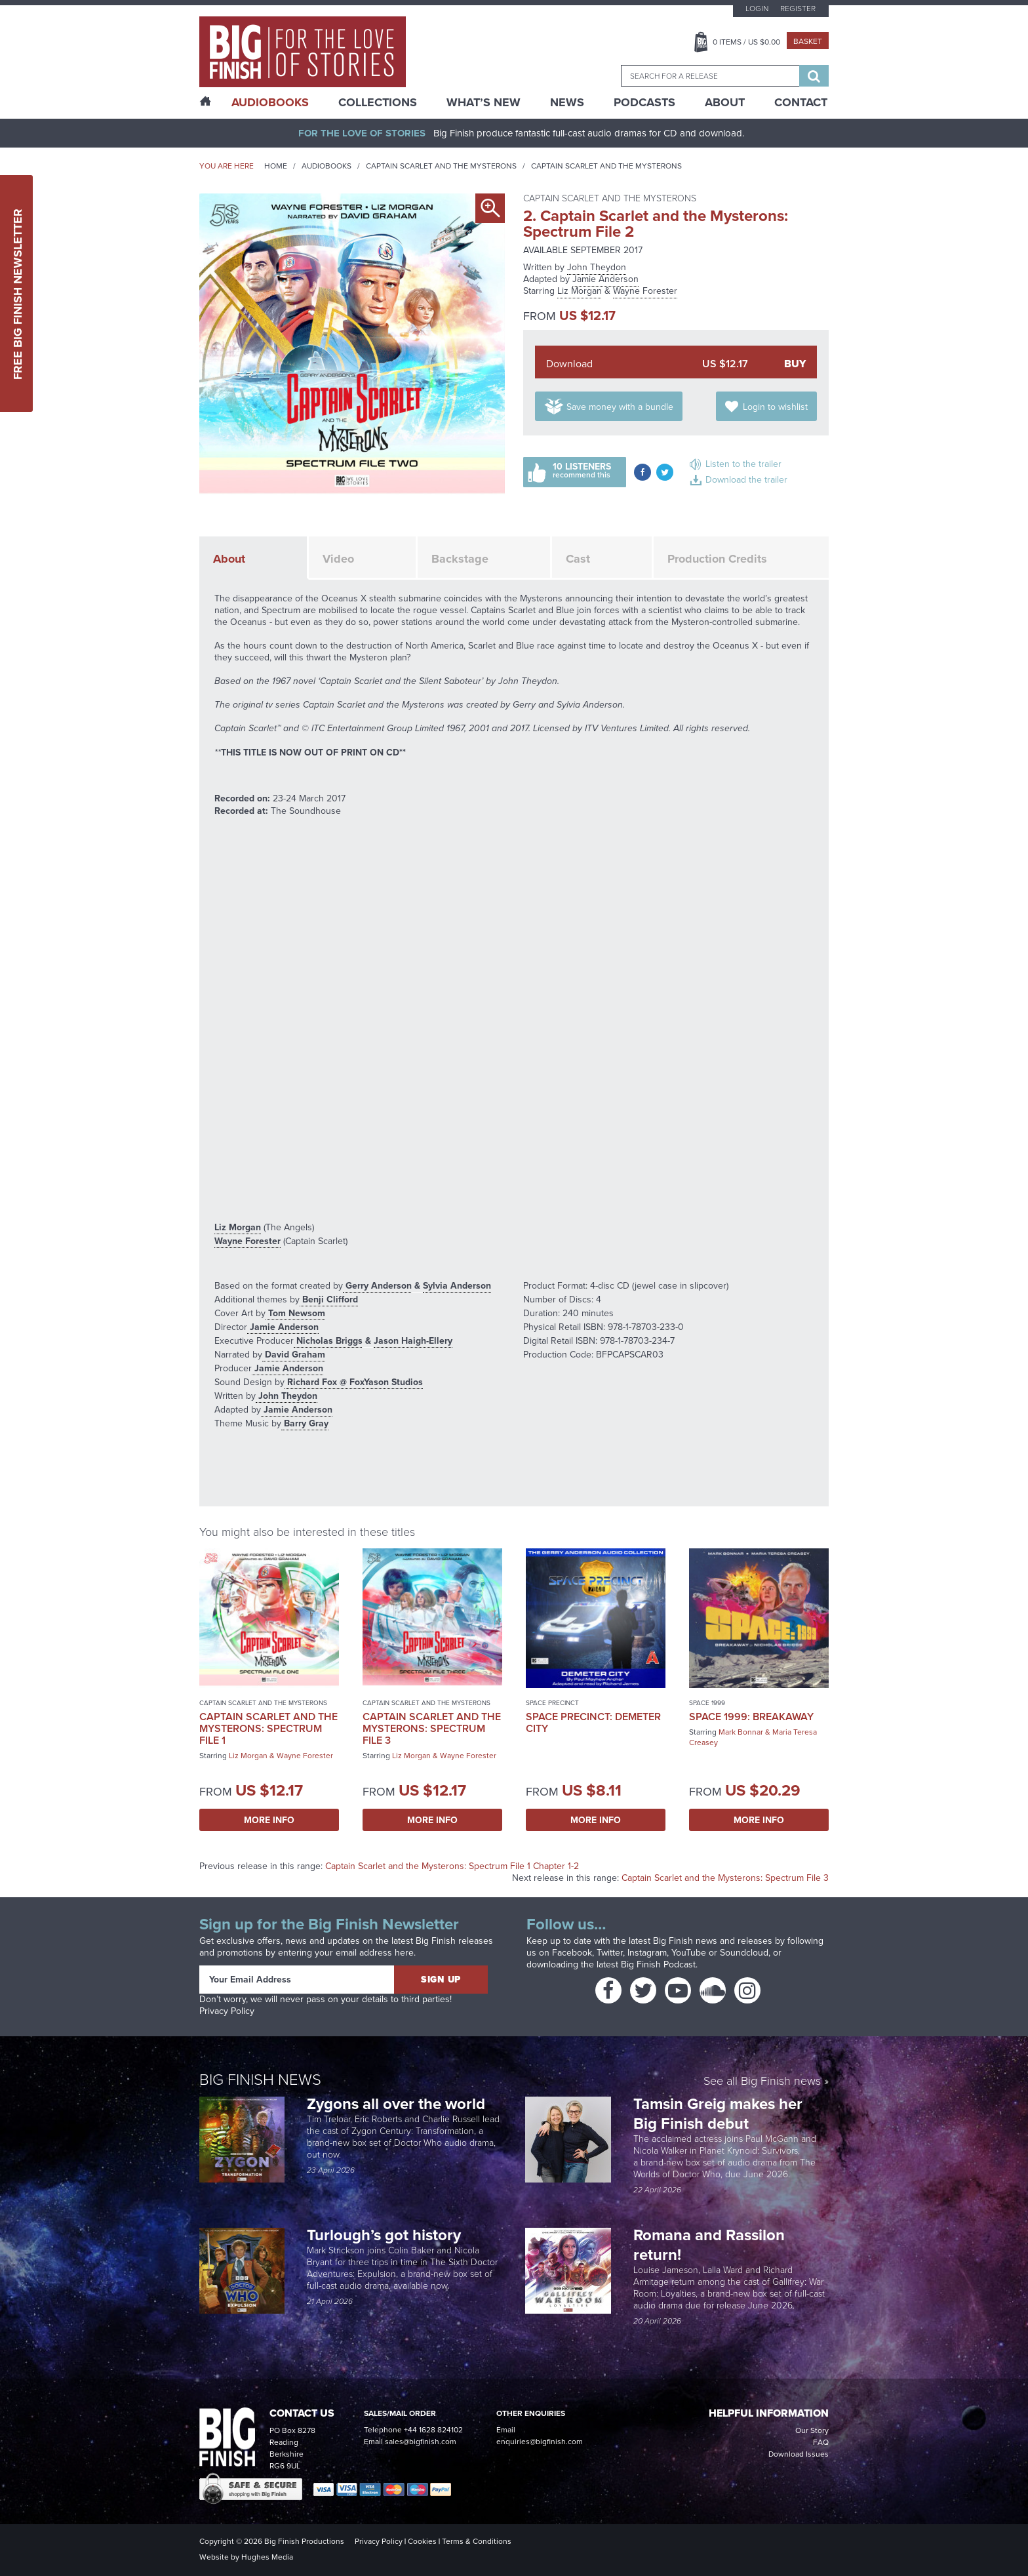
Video (338, 558)
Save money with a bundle (619, 407)
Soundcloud (744, 1953)
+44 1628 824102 (433, 2430)
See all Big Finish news (762, 2081)
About (725, 102)
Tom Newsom (295, 1312)
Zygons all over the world (398, 2103)
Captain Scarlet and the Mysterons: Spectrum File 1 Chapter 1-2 (452, 1866)
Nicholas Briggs (328, 1340)
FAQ (821, 2442)
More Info (269, 1819)
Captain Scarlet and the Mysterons (441, 166)
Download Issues (798, 2454)
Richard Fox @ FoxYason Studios (354, 1381)
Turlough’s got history (386, 2234)
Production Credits (717, 558)
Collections (377, 102)
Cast (578, 558)
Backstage (459, 558)
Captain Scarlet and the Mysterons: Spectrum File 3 (432, 1728)
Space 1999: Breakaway (751, 1716)
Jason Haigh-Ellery (413, 1340)
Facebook (572, 1953)
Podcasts (644, 102)
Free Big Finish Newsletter (17, 293)
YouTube (688, 1953)
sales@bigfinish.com (420, 2441)
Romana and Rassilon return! (709, 2244)
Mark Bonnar (741, 1732)
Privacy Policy (226, 2011)
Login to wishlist (775, 407)
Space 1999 (707, 1703)
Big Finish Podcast (658, 1964)
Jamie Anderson (605, 279)
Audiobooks (326, 166)
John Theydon (596, 267)
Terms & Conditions (476, 2541)
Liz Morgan (579, 291)
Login (756, 8)
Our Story (812, 2430)
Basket (807, 41)
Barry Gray (304, 1423)
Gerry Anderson (377, 1285)
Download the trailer (746, 480)
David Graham (293, 1354)
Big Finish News (260, 2078)
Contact (800, 102)
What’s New (483, 102)
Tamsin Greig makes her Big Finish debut (717, 2113)
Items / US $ (746, 42)
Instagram (647, 1953)
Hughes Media (267, 2557)
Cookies (422, 2541)
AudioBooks (270, 102)
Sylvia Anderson (457, 1285)
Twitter (610, 1953)
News (567, 102)
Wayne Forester (645, 291)
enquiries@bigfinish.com (539, 2441)
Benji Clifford (329, 1299)
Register (798, 8)
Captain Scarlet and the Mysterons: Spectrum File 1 (268, 1728)
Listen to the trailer (743, 464)
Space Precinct (552, 1703)
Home (275, 166)
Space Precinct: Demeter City (593, 1722)
